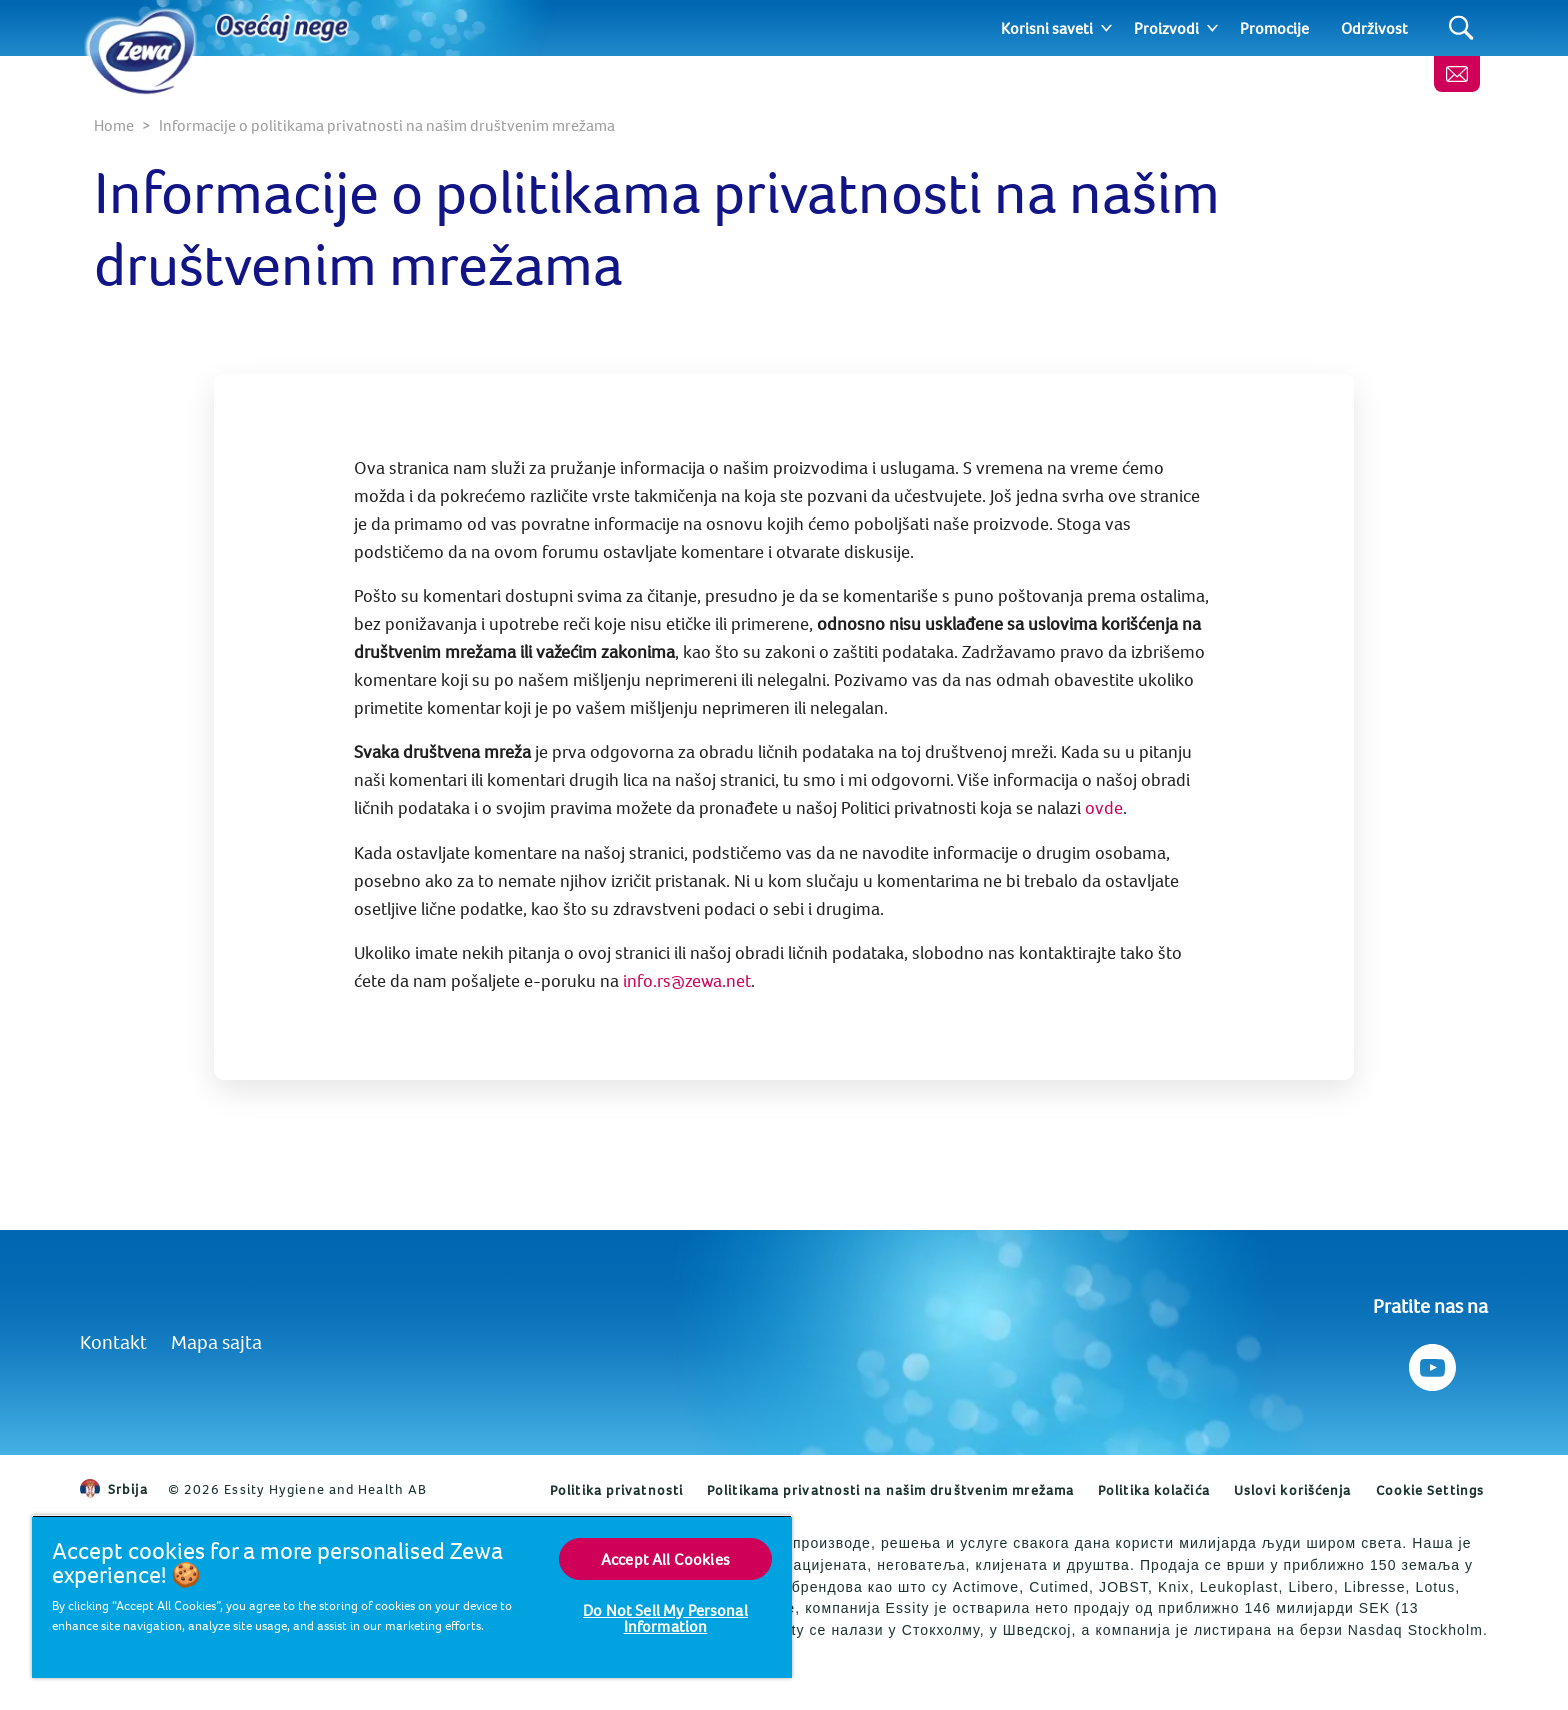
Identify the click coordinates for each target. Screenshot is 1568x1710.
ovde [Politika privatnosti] (1104, 807)
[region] (412, 1596)
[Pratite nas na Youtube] (1430, 1362)
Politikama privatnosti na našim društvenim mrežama (890, 1490)
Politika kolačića (1154, 1490)
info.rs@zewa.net (687, 980)
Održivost (1374, 28)
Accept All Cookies (665, 1559)
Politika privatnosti (616, 1490)
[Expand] (1106, 28)
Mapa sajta (216, 1341)
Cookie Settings (1430, 1490)
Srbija (114, 1489)
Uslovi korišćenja (1293, 1490)
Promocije (1274, 28)
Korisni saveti (1047, 28)
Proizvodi (1166, 28)
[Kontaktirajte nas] (1457, 74)
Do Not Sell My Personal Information (665, 1618)
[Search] (1461, 28)
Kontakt (113, 1341)
